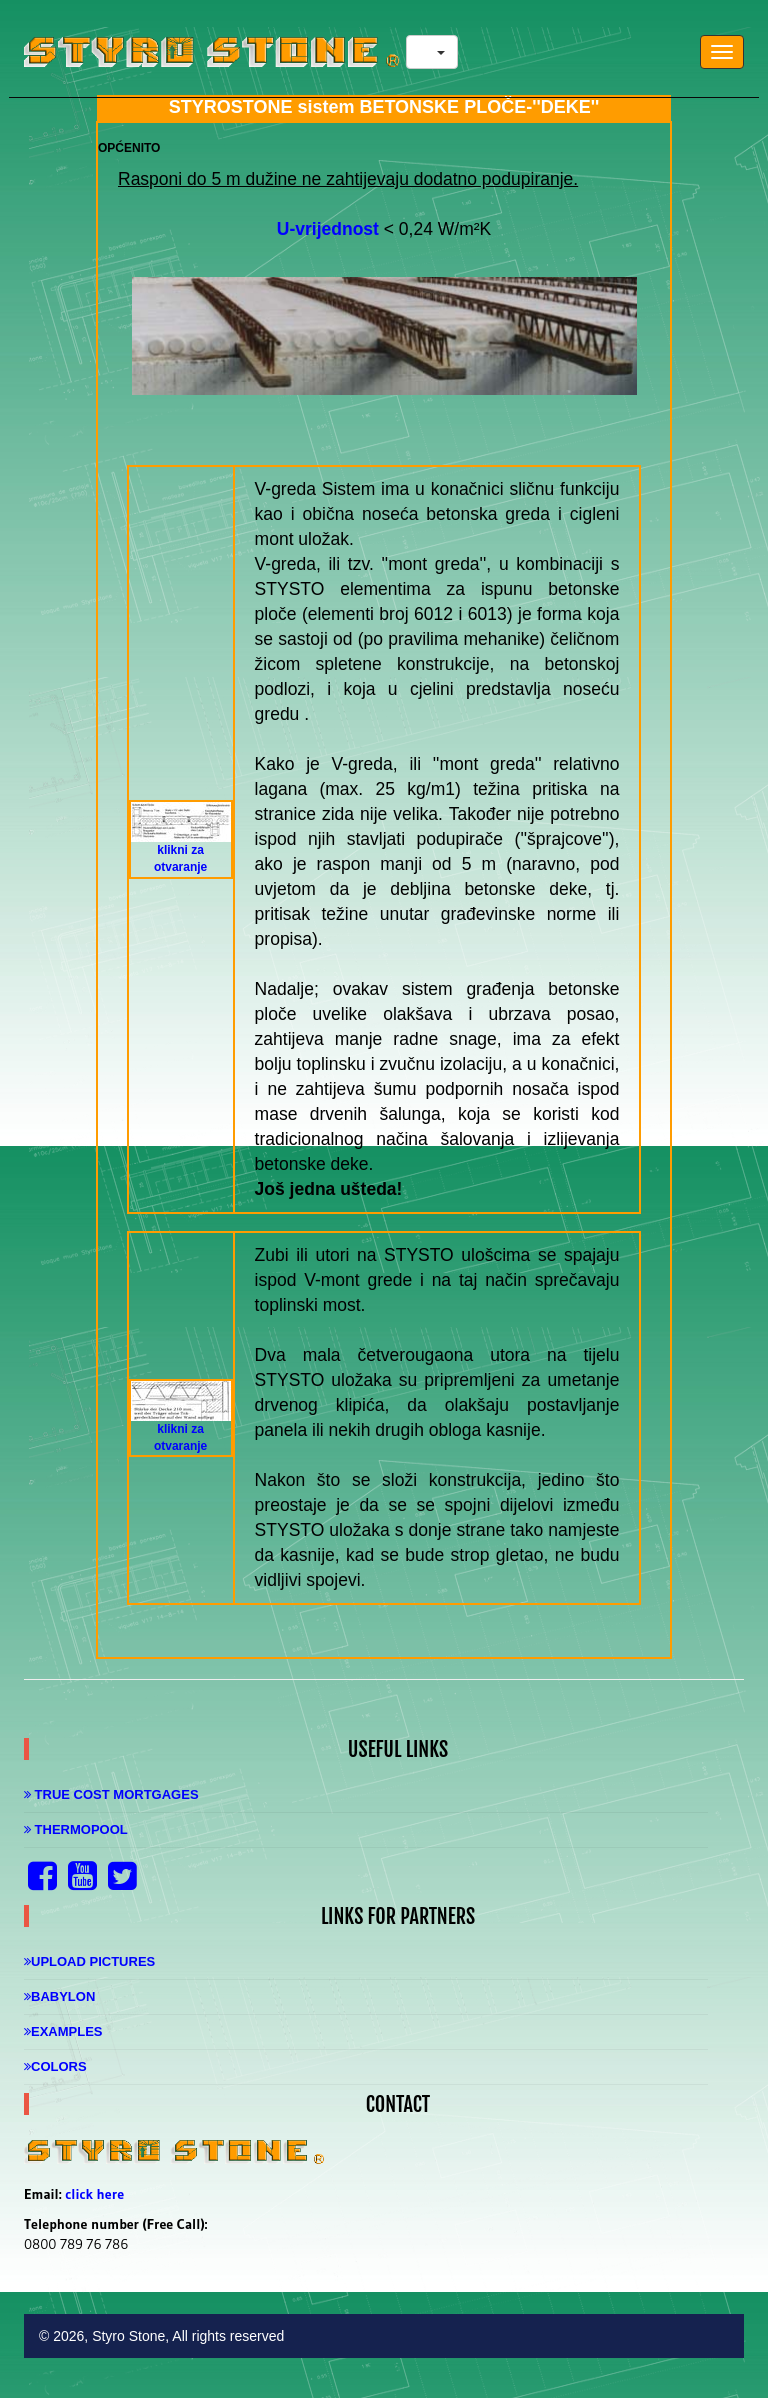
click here (94, 2194)
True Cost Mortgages (111, 1794)
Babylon (59, 1996)
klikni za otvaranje (181, 845)
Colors (55, 2066)
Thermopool (76, 1829)
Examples (63, 2031)
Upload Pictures (89, 1961)
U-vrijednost (328, 229)
